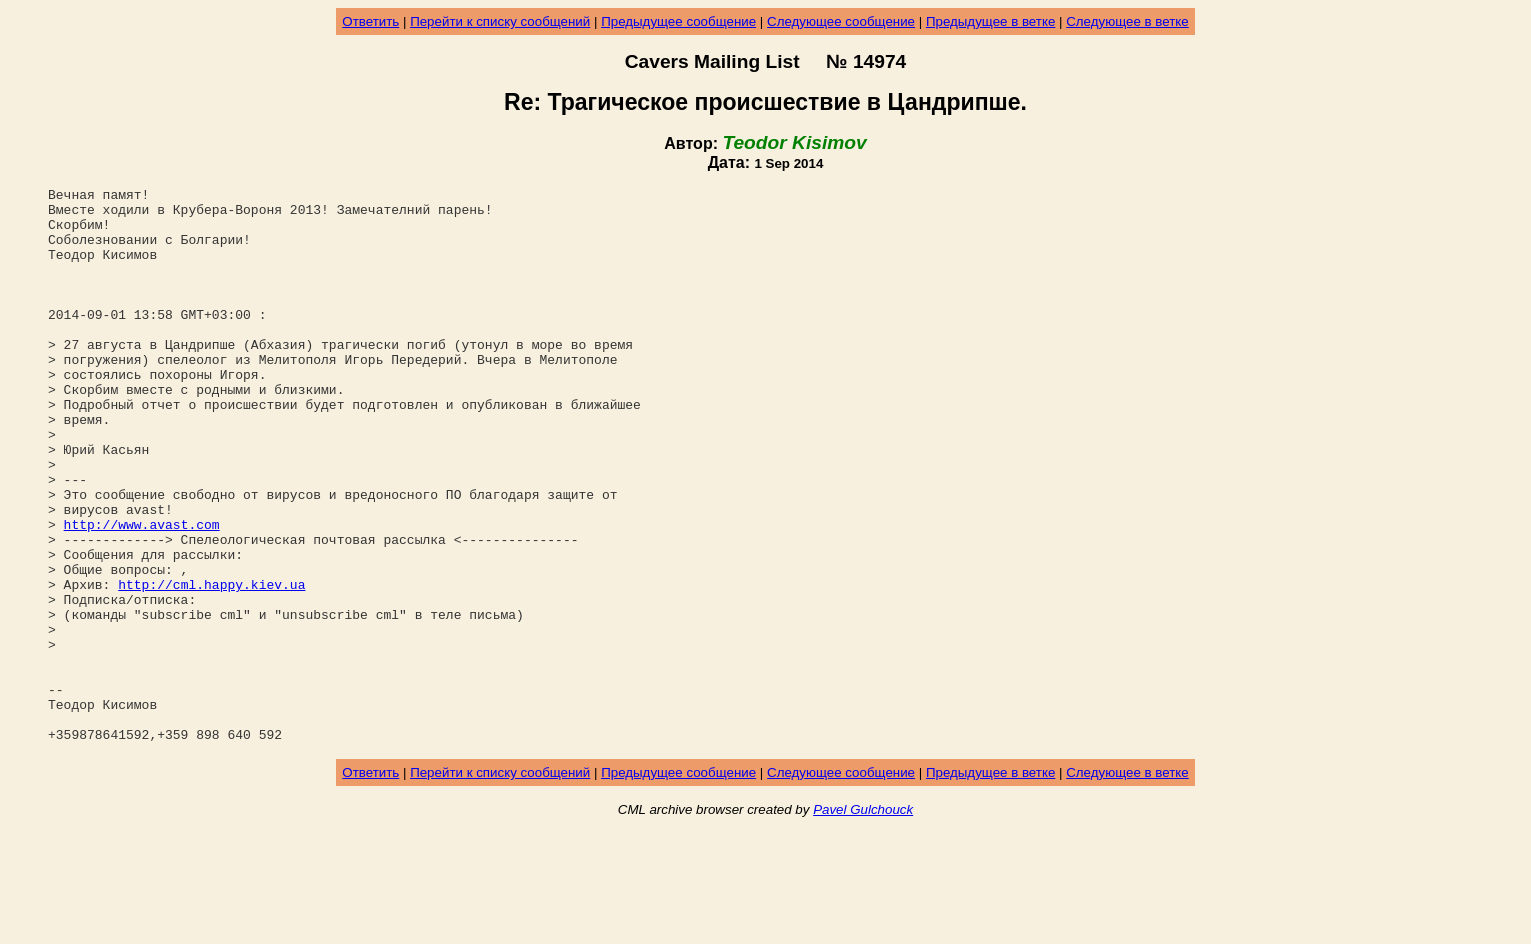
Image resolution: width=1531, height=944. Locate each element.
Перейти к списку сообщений (500, 21)
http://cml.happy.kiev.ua (211, 665)
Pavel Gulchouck (863, 920)
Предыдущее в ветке (990, 21)
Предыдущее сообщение (678, 21)
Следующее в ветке (1127, 21)
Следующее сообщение (841, 21)
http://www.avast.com (142, 593)
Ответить (370, 21)
